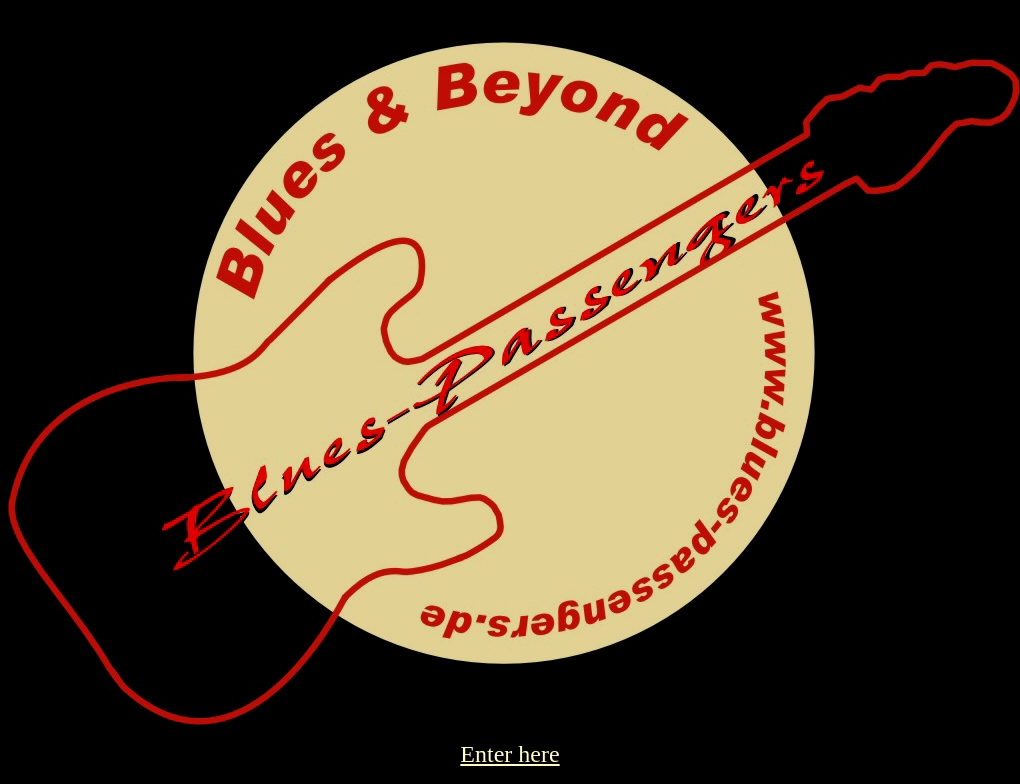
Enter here (509, 754)
